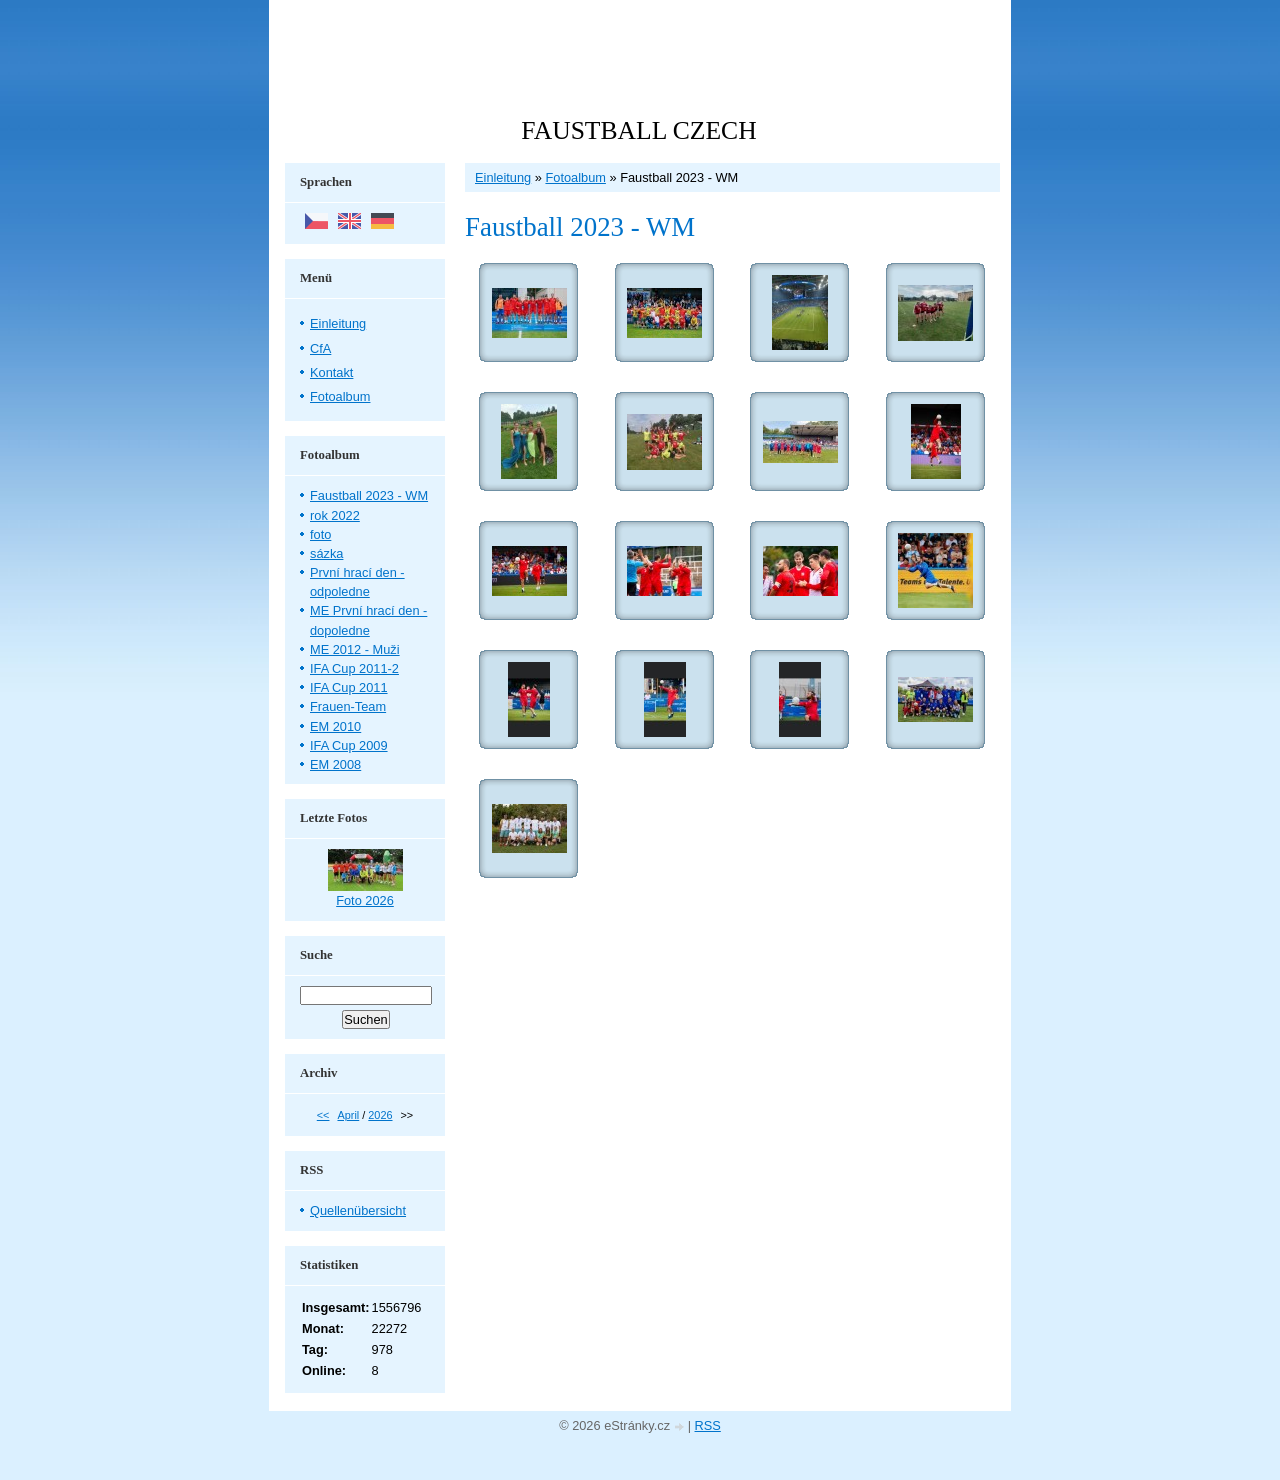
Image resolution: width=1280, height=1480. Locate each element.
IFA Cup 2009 (349, 745)
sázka (326, 553)
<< (323, 1115)
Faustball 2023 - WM (369, 495)
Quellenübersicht (358, 1210)
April (348, 1115)
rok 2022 (335, 515)
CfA (320, 348)
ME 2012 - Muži (355, 649)
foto (320, 534)
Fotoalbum (575, 177)
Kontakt (331, 372)
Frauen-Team (348, 706)
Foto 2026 (365, 900)
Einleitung (503, 177)
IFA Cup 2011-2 (354, 668)
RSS (708, 1425)
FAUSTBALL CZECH (638, 130)
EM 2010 (335, 726)
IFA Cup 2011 (349, 687)
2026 (380, 1115)
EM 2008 (335, 764)
